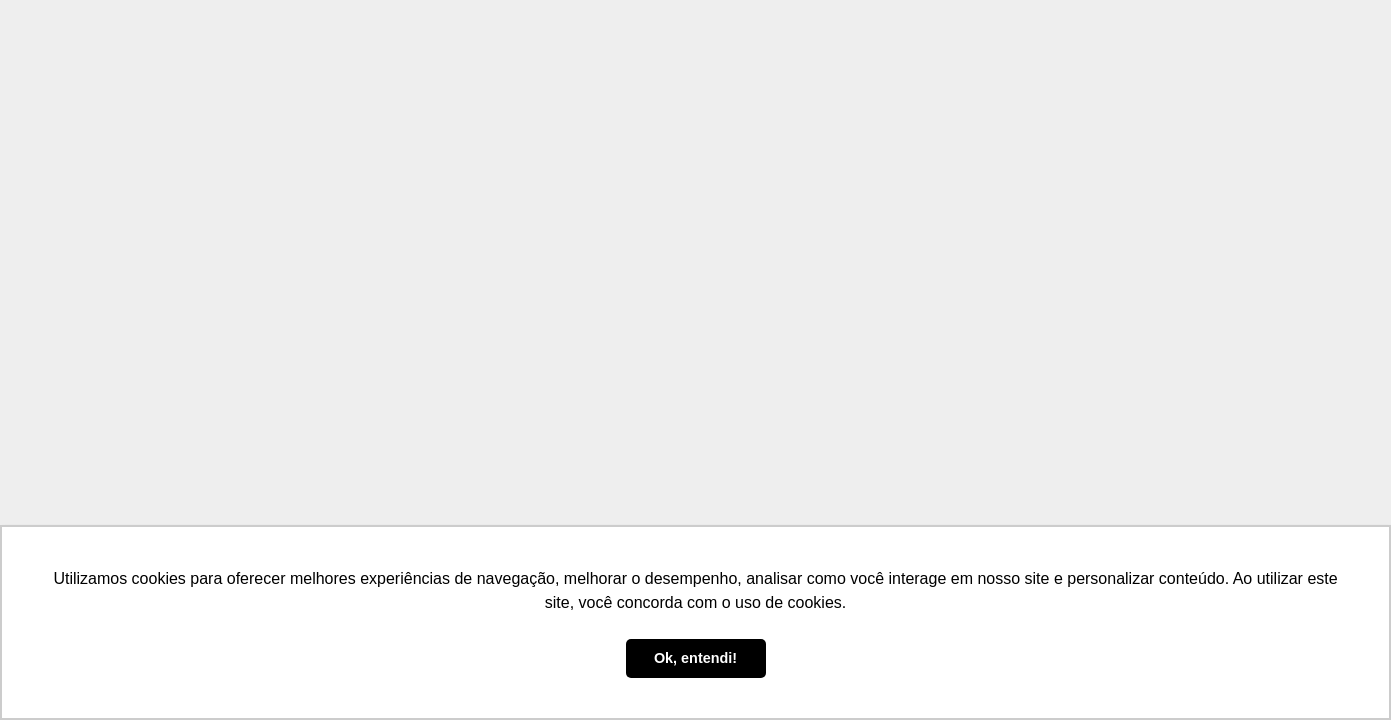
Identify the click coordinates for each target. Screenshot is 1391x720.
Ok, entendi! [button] (695, 658)
